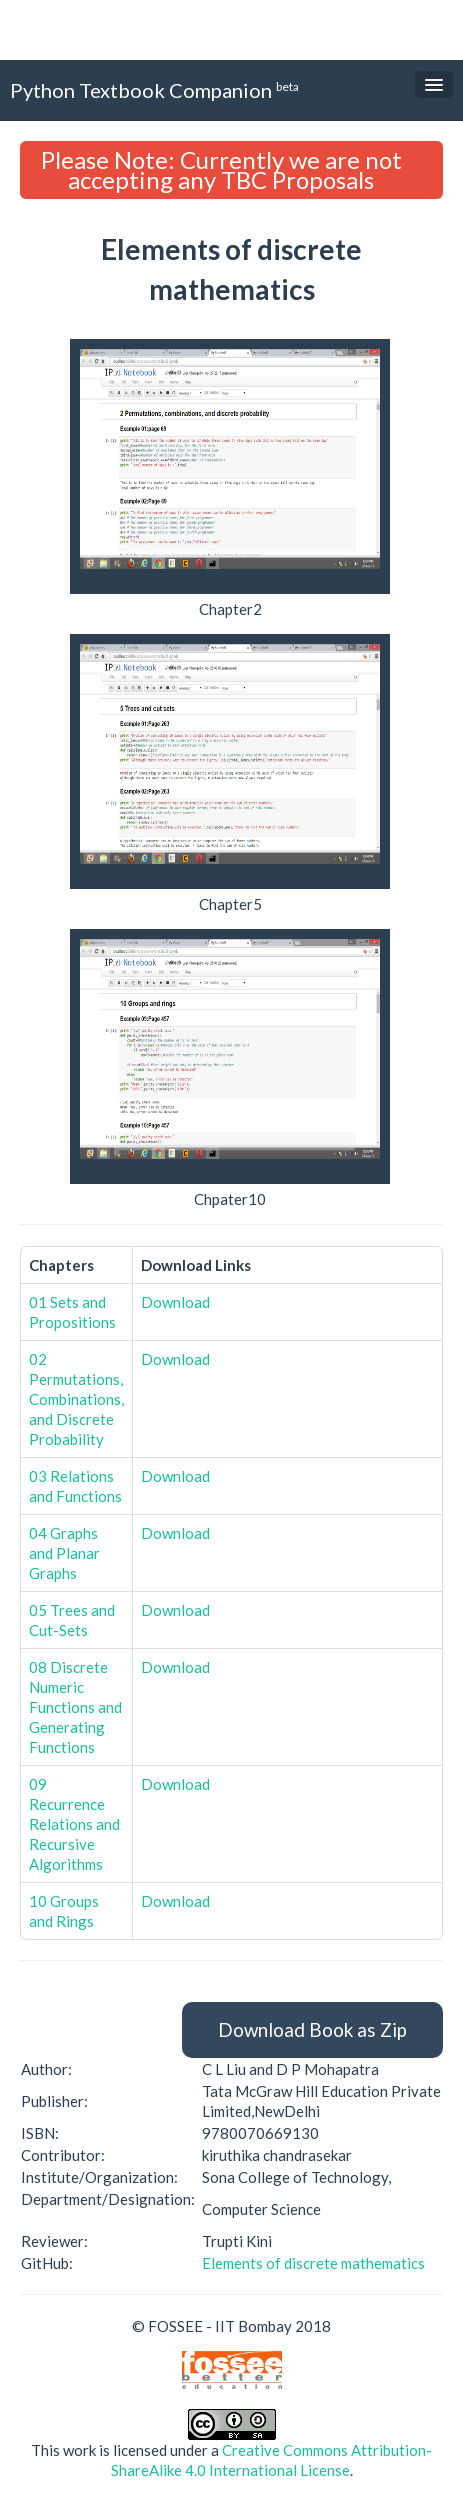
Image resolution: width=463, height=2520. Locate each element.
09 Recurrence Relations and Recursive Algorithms (74, 1824)
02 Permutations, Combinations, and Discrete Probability (76, 1399)
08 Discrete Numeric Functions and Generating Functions (75, 1707)
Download (175, 1302)
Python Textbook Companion (154, 89)
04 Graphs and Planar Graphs (64, 1553)
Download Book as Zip (312, 2029)
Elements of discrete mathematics (313, 2263)
